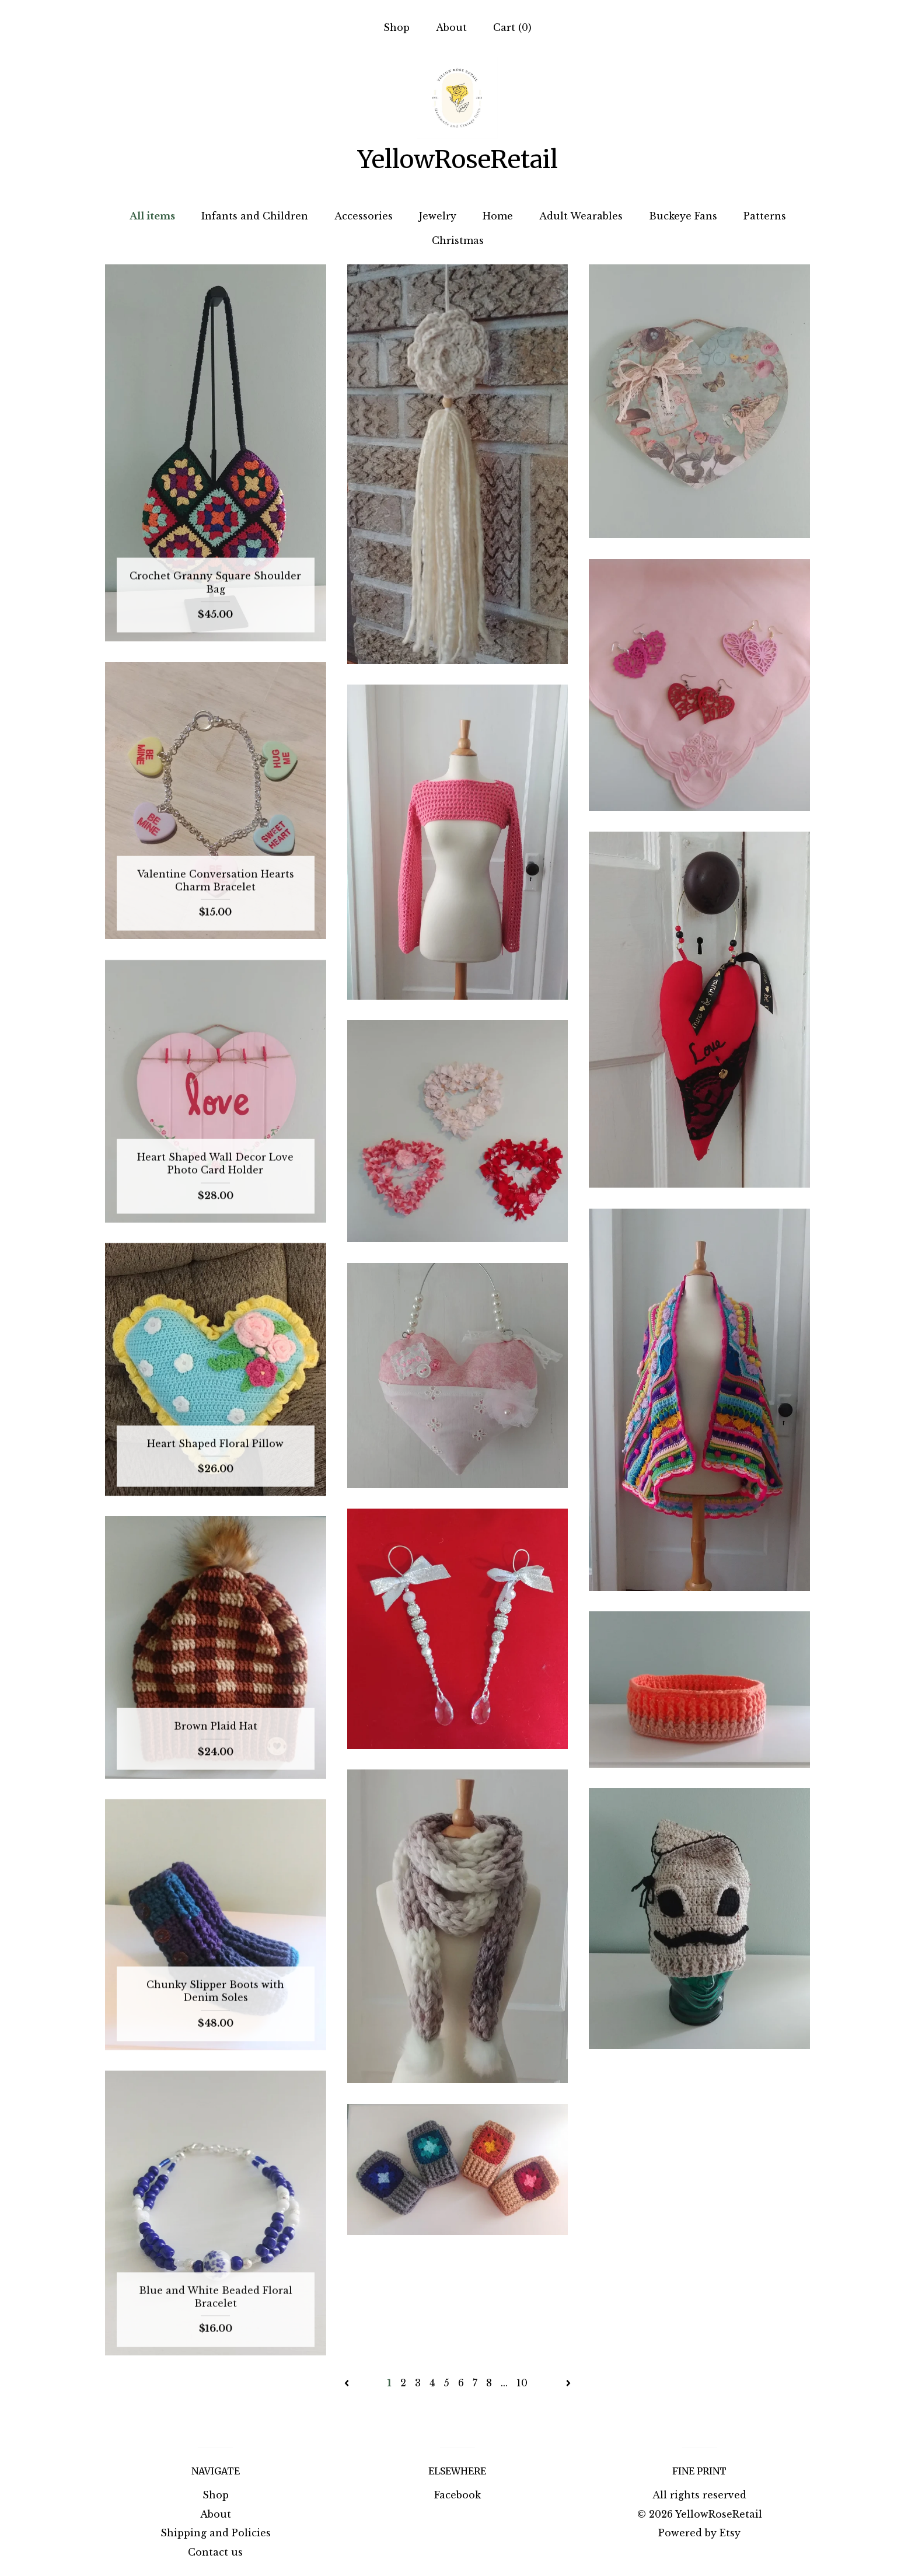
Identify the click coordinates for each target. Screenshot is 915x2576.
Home (498, 216)
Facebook (457, 2495)
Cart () (512, 27)
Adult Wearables (581, 216)
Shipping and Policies (215, 2533)
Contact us (215, 2552)
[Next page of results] (568, 2383)
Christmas (458, 240)
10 (522, 2383)
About (451, 27)
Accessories (363, 216)
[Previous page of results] (348, 2383)
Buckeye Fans (683, 216)
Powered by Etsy (699, 2533)
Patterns (764, 216)
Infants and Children (254, 216)
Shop (396, 27)
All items (152, 216)
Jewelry (437, 216)
